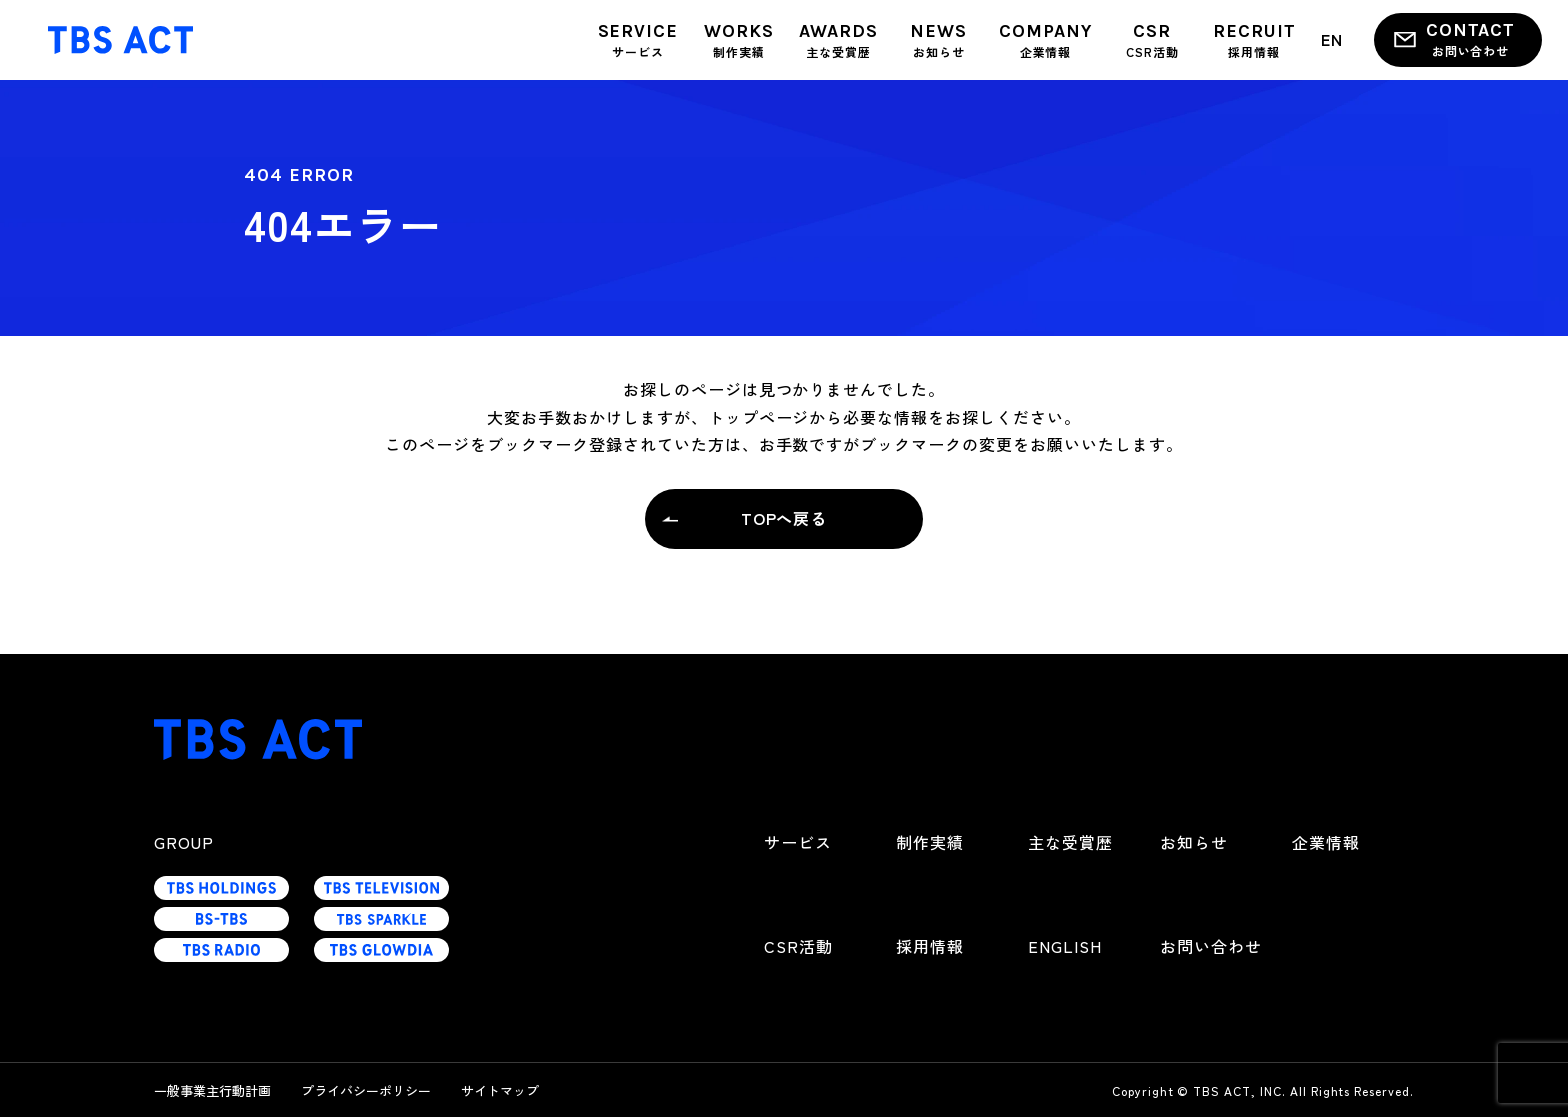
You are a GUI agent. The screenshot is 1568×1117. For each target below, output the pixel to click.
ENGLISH (1065, 946)
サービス (798, 842)
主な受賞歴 (1070, 842)
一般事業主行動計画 (212, 1090)
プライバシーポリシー (366, 1090)
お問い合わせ (1211, 946)
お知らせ (1194, 842)
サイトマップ (500, 1090)
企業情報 (1326, 842)
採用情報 (930, 946)
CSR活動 (798, 946)
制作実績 (930, 842)
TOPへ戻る (784, 518)
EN (1332, 39)
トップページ (759, 417)
